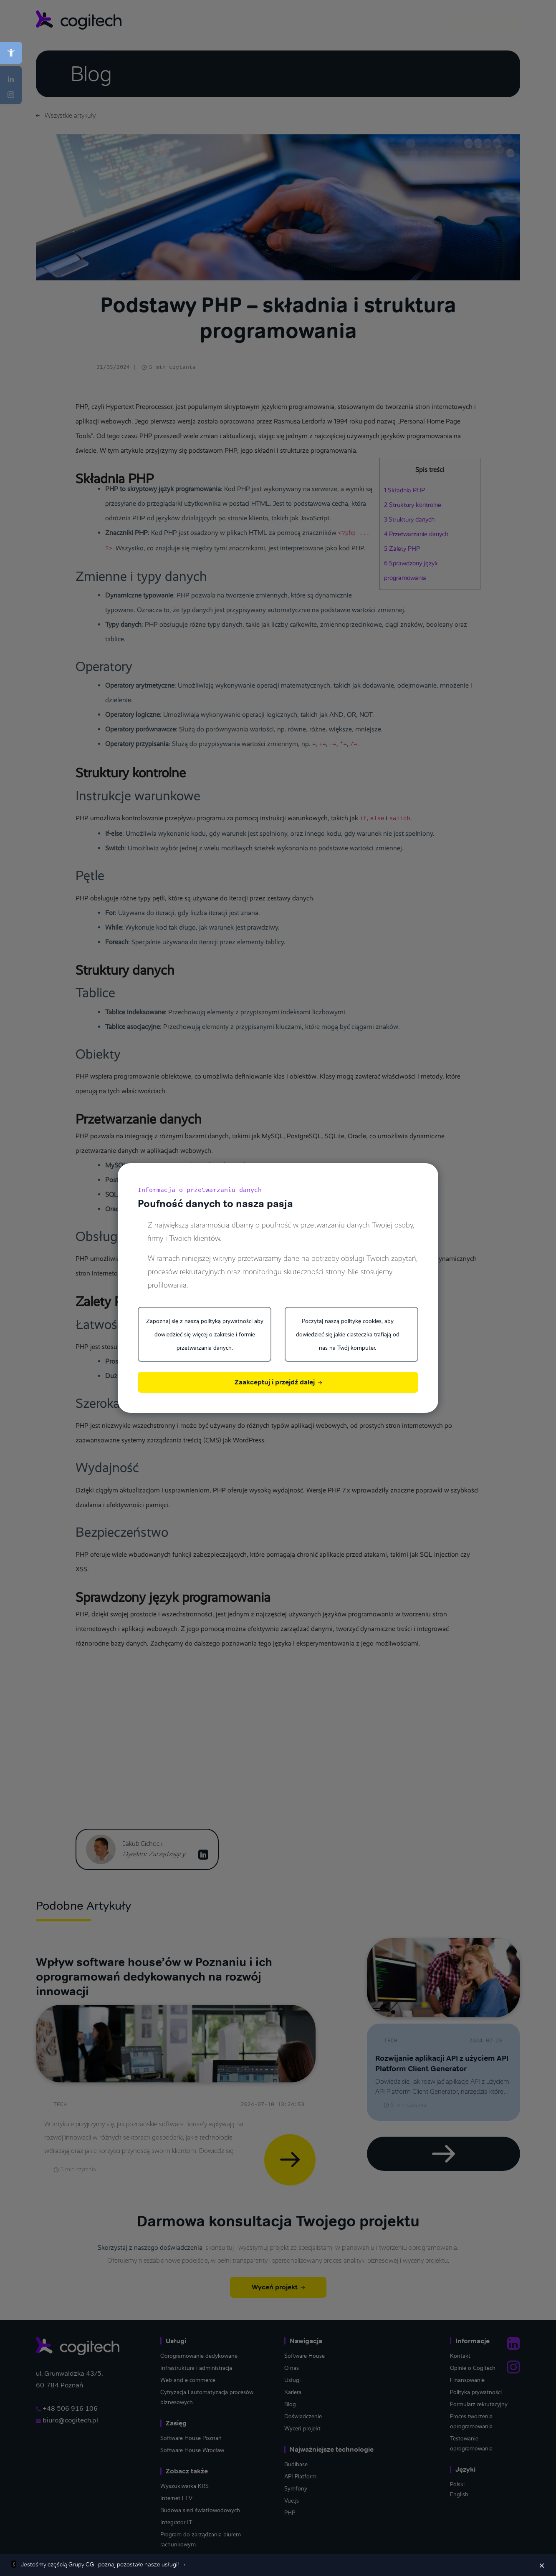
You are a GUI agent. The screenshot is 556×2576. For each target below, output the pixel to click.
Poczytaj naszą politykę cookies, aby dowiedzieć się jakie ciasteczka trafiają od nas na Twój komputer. (347, 1334)
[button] (11, 53)
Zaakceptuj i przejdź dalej (278, 1382)
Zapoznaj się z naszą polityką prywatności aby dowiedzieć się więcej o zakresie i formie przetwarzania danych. (204, 1334)
